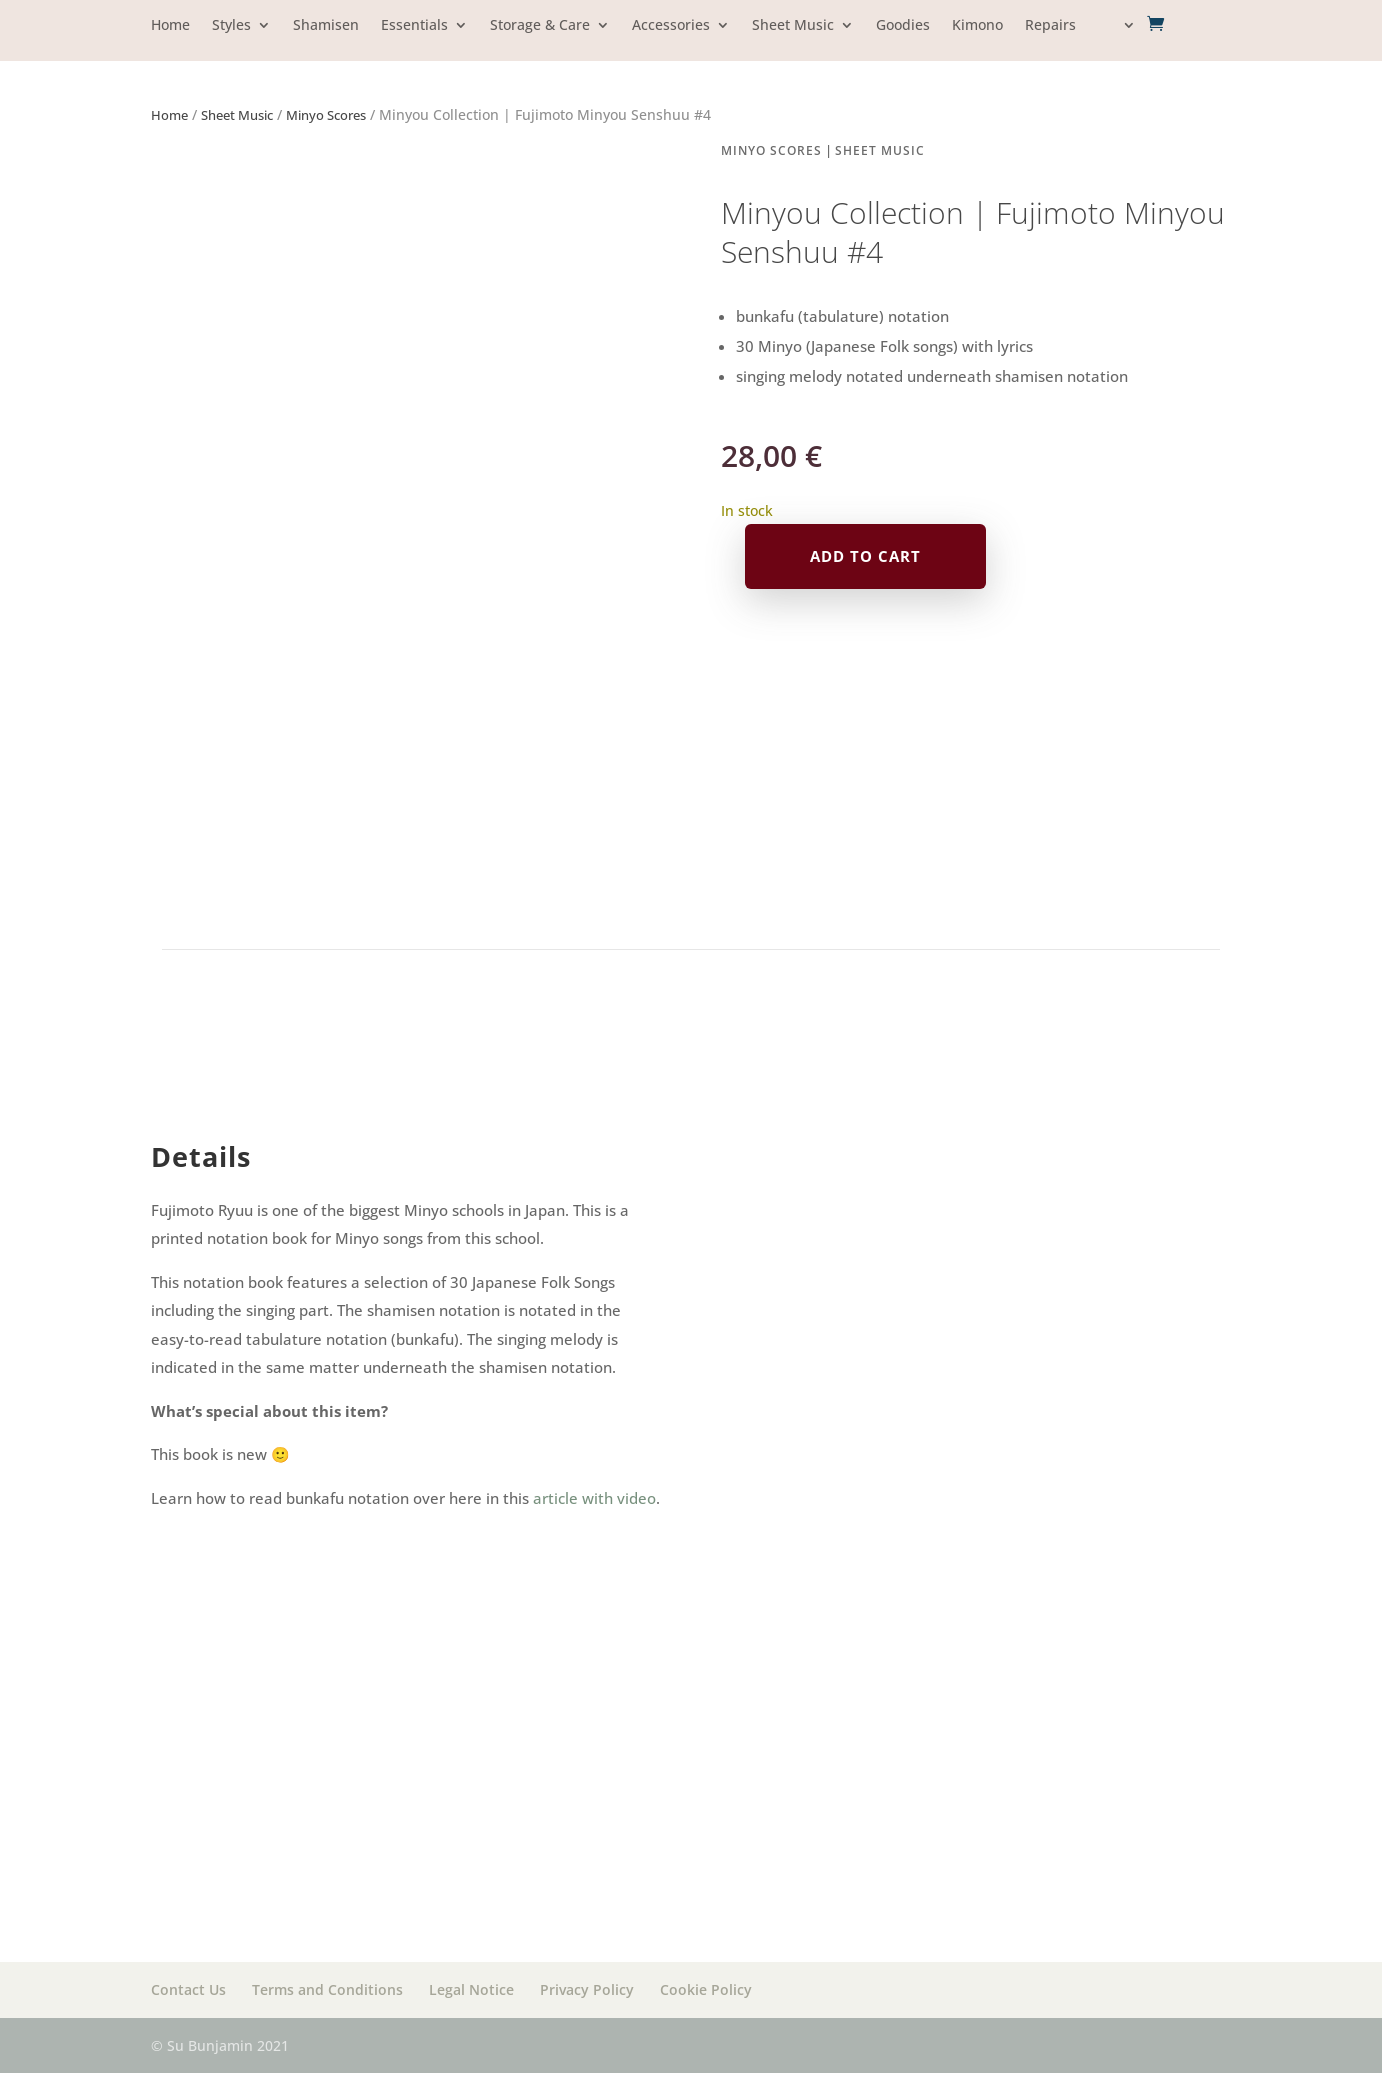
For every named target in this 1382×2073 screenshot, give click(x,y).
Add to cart (865, 556)
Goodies (903, 26)
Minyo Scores (326, 115)
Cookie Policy (706, 1989)
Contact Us (188, 1989)
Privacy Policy (587, 1989)
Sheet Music (793, 26)
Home (170, 26)
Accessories (671, 26)
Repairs (1050, 26)
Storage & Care (540, 26)
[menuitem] (1117, 39)
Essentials (414, 26)
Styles (231, 26)
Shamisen (326, 26)
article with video (594, 1498)
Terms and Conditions (327, 1989)
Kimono (977, 26)
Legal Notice (471, 1989)
